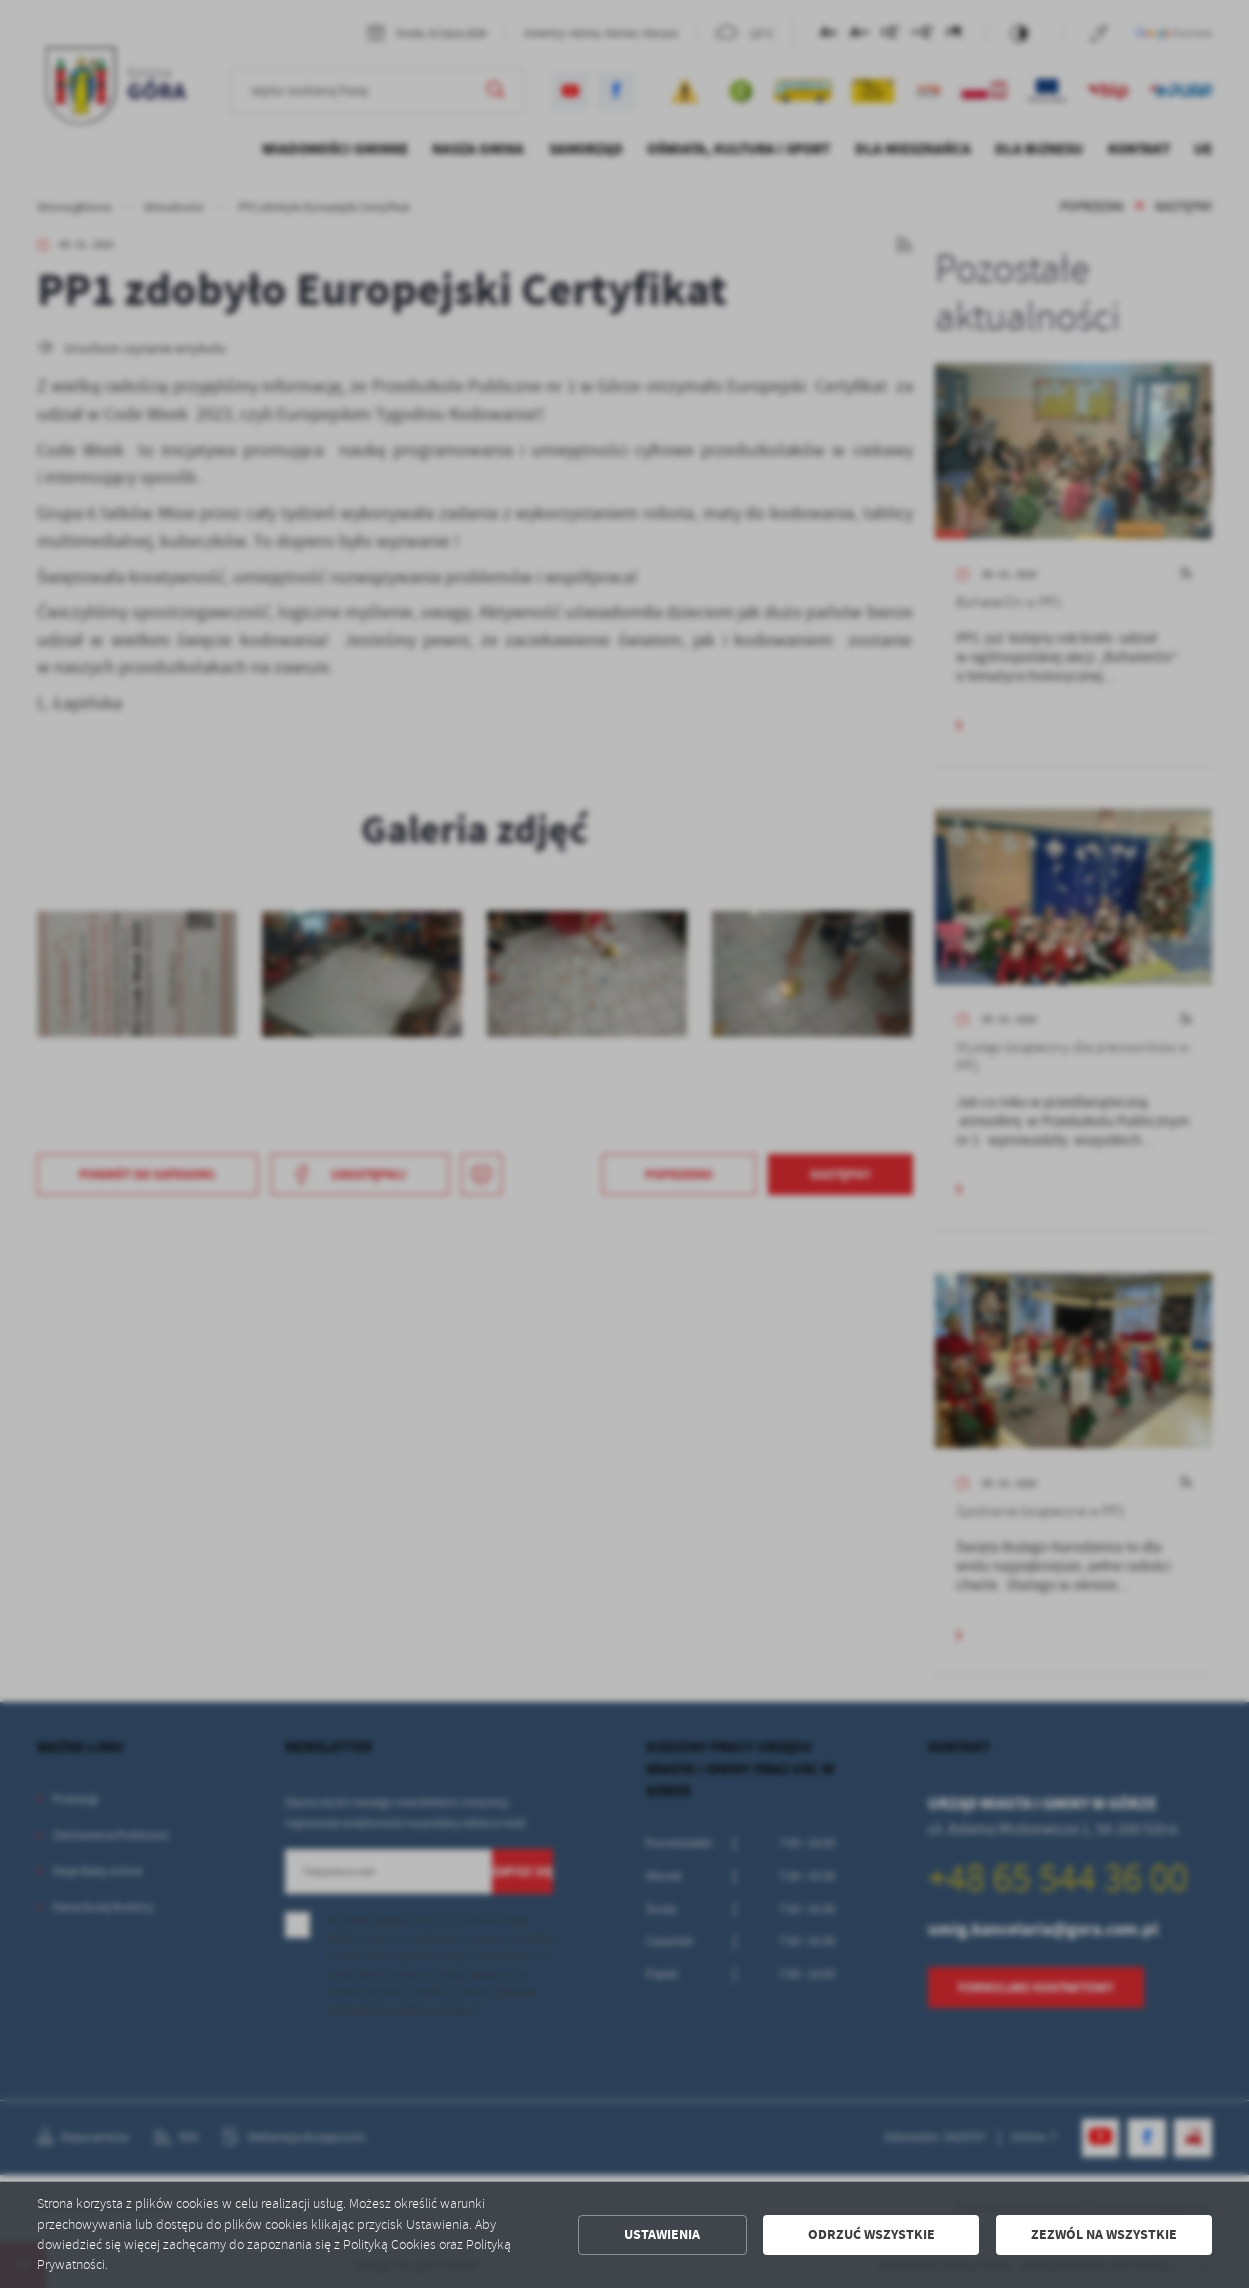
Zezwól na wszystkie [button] (1104, 2234)
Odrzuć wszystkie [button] (871, 2234)
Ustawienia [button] (662, 2234)
